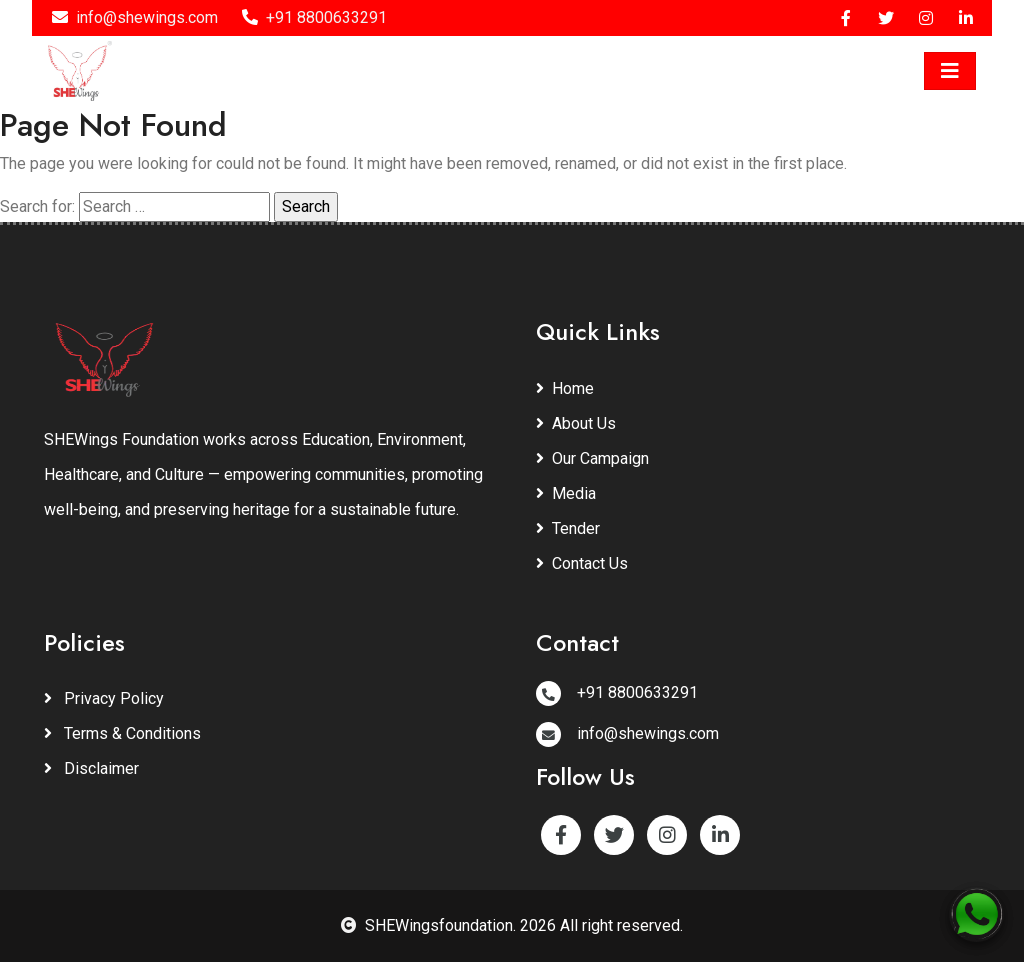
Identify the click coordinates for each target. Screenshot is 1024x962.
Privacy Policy (104, 698)
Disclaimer (91, 768)
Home (565, 388)
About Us (576, 423)
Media (566, 493)
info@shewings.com (135, 17)
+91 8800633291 (314, 17)
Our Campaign (592, 458)
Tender (568, 528)
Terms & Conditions (122, 733)
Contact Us (582, 563)
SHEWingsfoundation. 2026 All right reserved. (512, 925)
